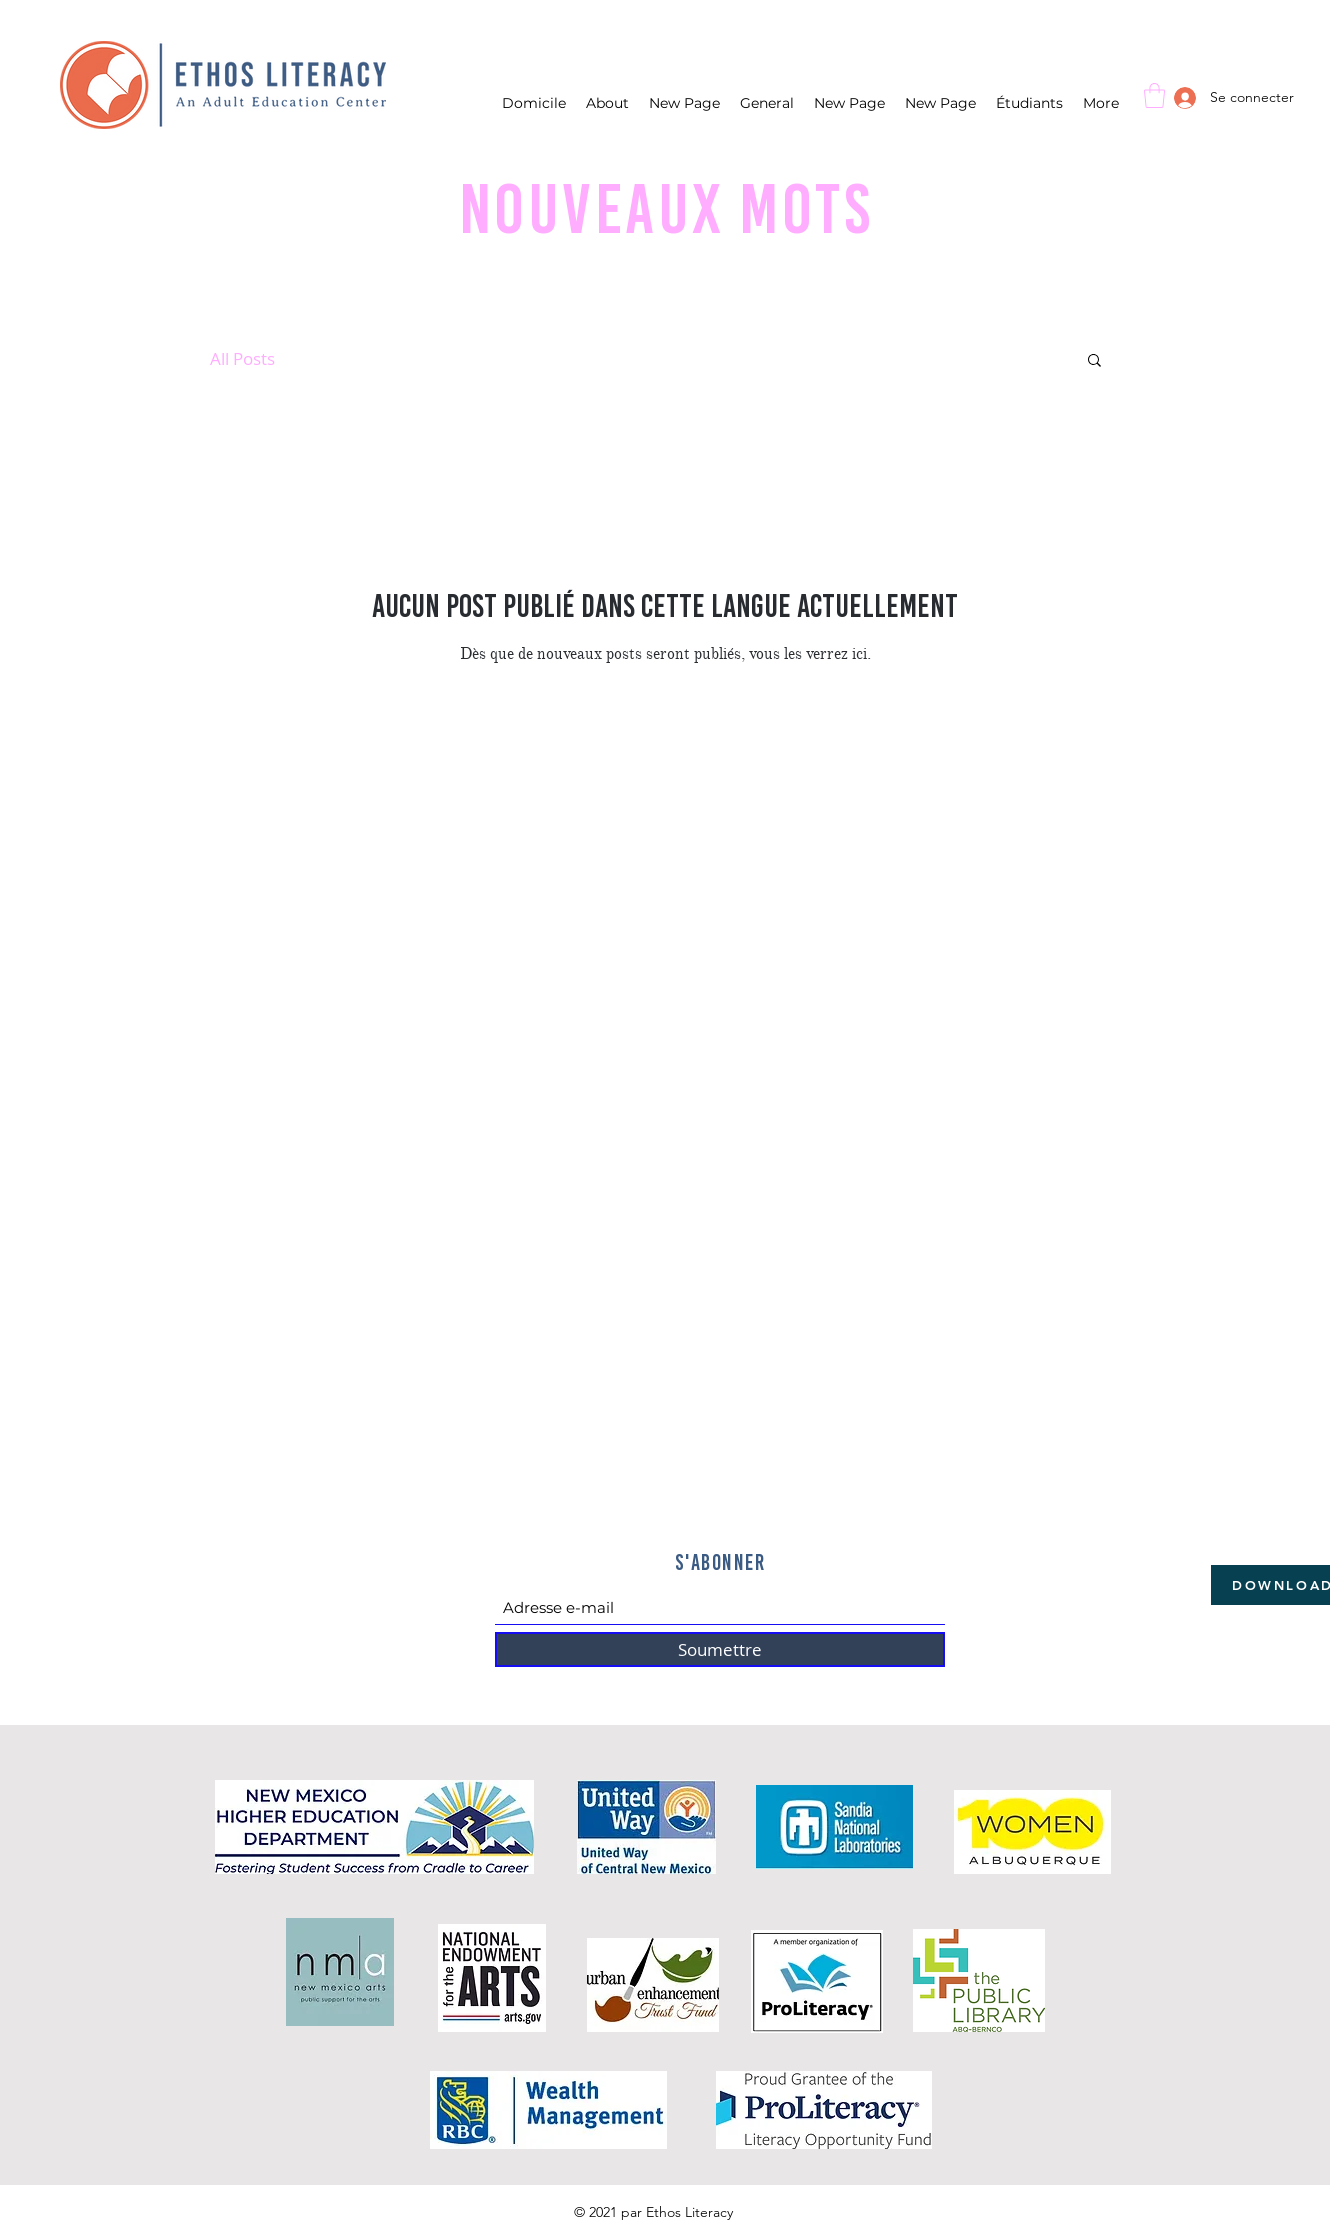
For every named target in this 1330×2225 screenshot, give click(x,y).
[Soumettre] (720, 1649)
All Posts (242, 358)
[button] (1154, 95)
